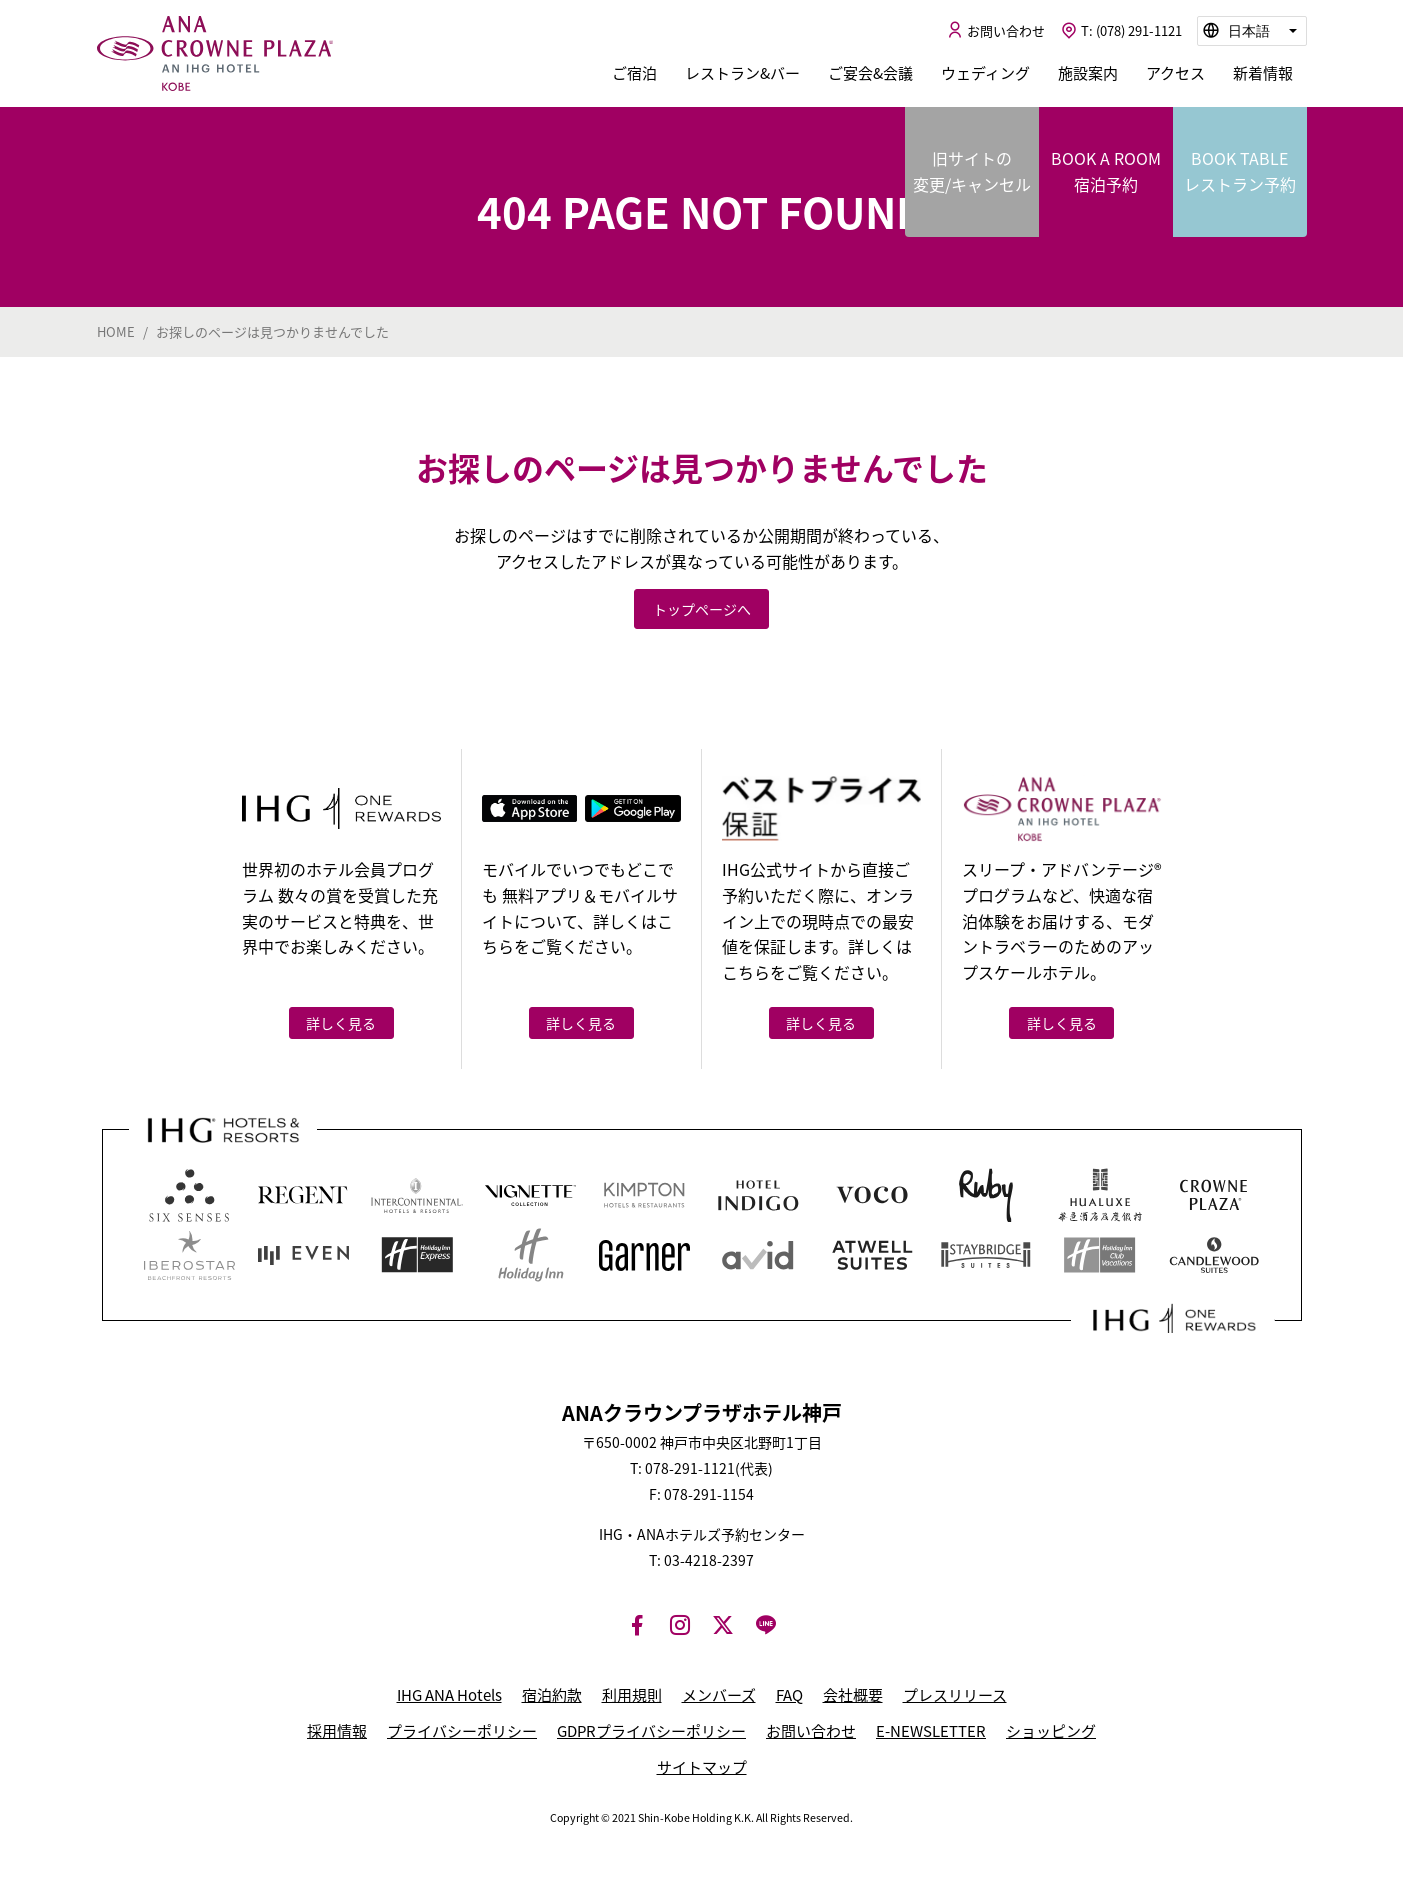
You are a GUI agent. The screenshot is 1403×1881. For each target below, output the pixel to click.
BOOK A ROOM (1106, 171)
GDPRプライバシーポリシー (651, 1731)
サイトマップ (702, 1767)
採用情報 (337, 1731)
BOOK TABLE (1240, 171)
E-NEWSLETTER (931, 1731)
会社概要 (853, 1695)
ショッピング (1051, 1731)
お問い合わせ (811, 1731)
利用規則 (632, 1695)
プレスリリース (955, 1695)
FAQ (789, 1695)
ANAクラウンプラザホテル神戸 (215, 54)
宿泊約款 (552, 1695)
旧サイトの (972, 171)
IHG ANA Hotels (449, 1695)
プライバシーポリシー (462, 1731)
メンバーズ (719, 1695)
